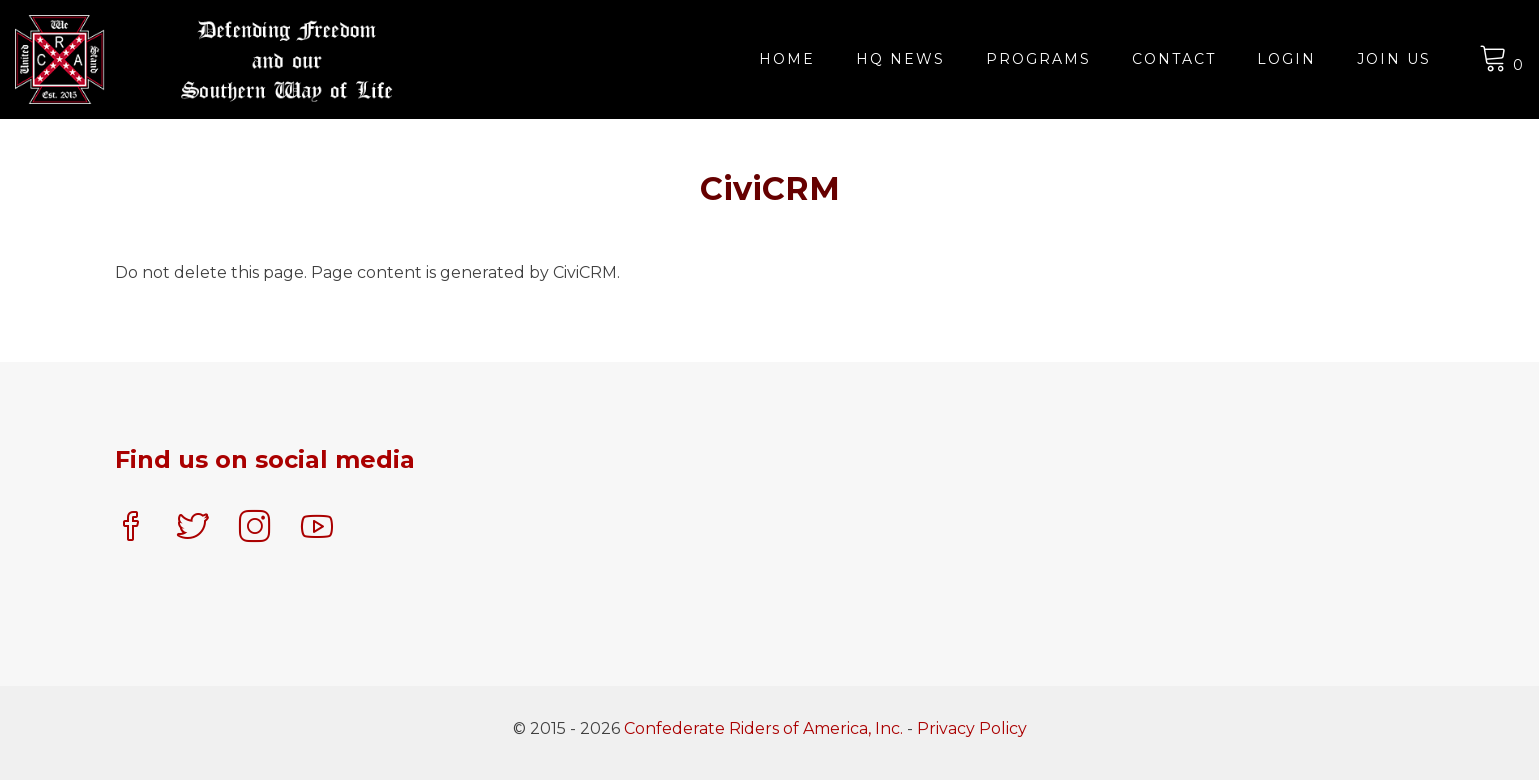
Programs (1038, 59)
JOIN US (1394, 59)
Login (1286, 59)
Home (787, 59)
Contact (1174, 59)
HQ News (900, 59)
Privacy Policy (972, 728)
